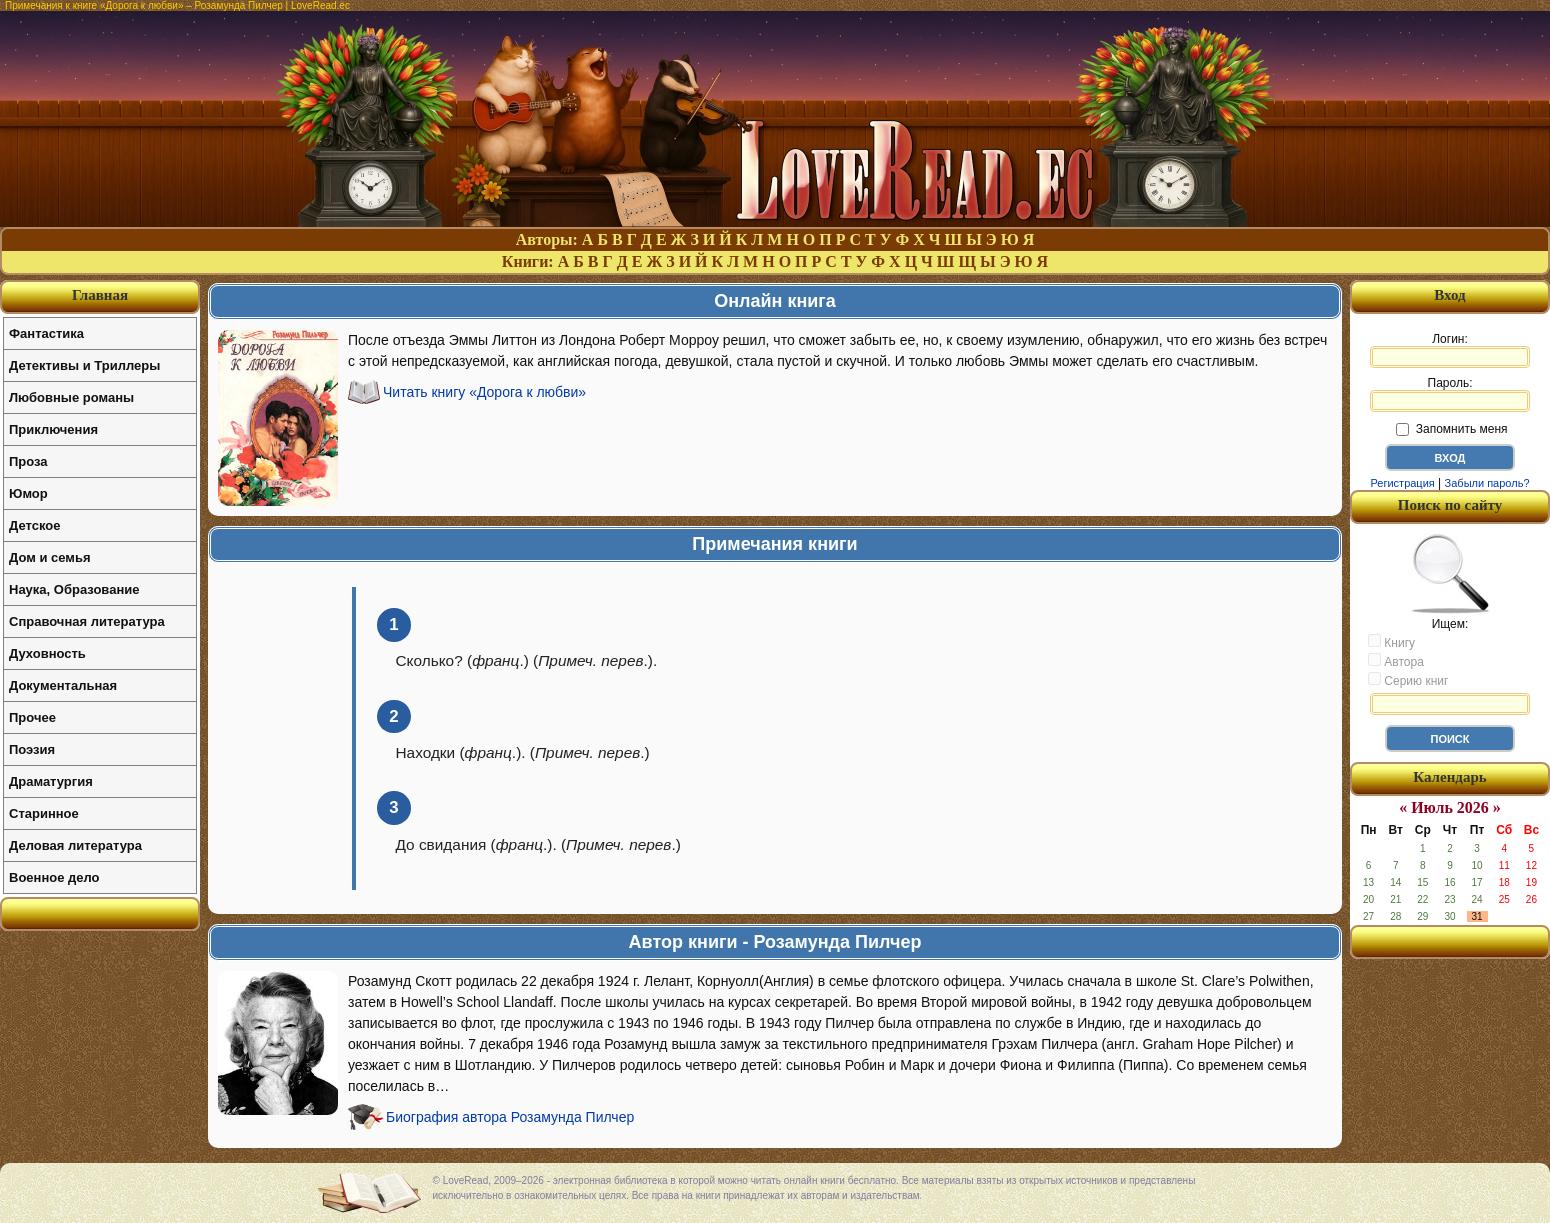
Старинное (44, 813)
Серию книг (1408, 680)
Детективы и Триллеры (84, 365)
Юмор (28, 493)
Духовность (47, 653)
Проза (28, 461)
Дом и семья (50, 557)
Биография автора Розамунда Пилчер (510, 1117)
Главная (100, 295)
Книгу (1391, 642)
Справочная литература (87, 621)
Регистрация (1402, 483)
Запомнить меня (1451, 429)
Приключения (53, 429)
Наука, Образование (74, 589)
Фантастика (46, 333)
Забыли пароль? (1487, 483)
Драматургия (51, 781)
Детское (34, 525)
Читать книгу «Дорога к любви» (484, 392)
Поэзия (32, 749)
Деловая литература (75, 845)
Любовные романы (71, 397)
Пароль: (1450, 394)
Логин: (1450, 350)
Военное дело (54, 877)
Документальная (63, 685)
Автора (1396, 661)
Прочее (32, 717)
